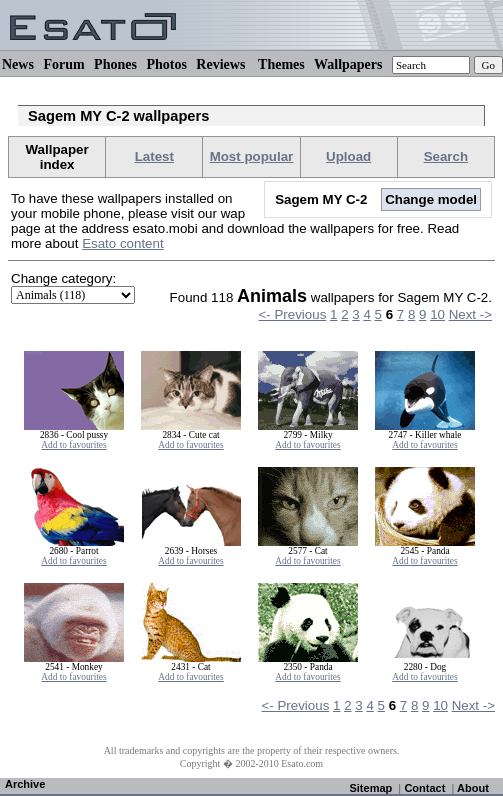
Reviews (220, 64)
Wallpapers (348, 64)
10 (437, 314)
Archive (25, 784)
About (473, 788)
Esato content (123, 243)
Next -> (470, 314)
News (18, 64)
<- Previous (293, 314)
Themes (281, 64)
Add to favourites (73, 445)
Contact (424, 788)
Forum (63, 64)
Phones (115, 64)
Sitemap (370, 788)
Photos (166, 64)
